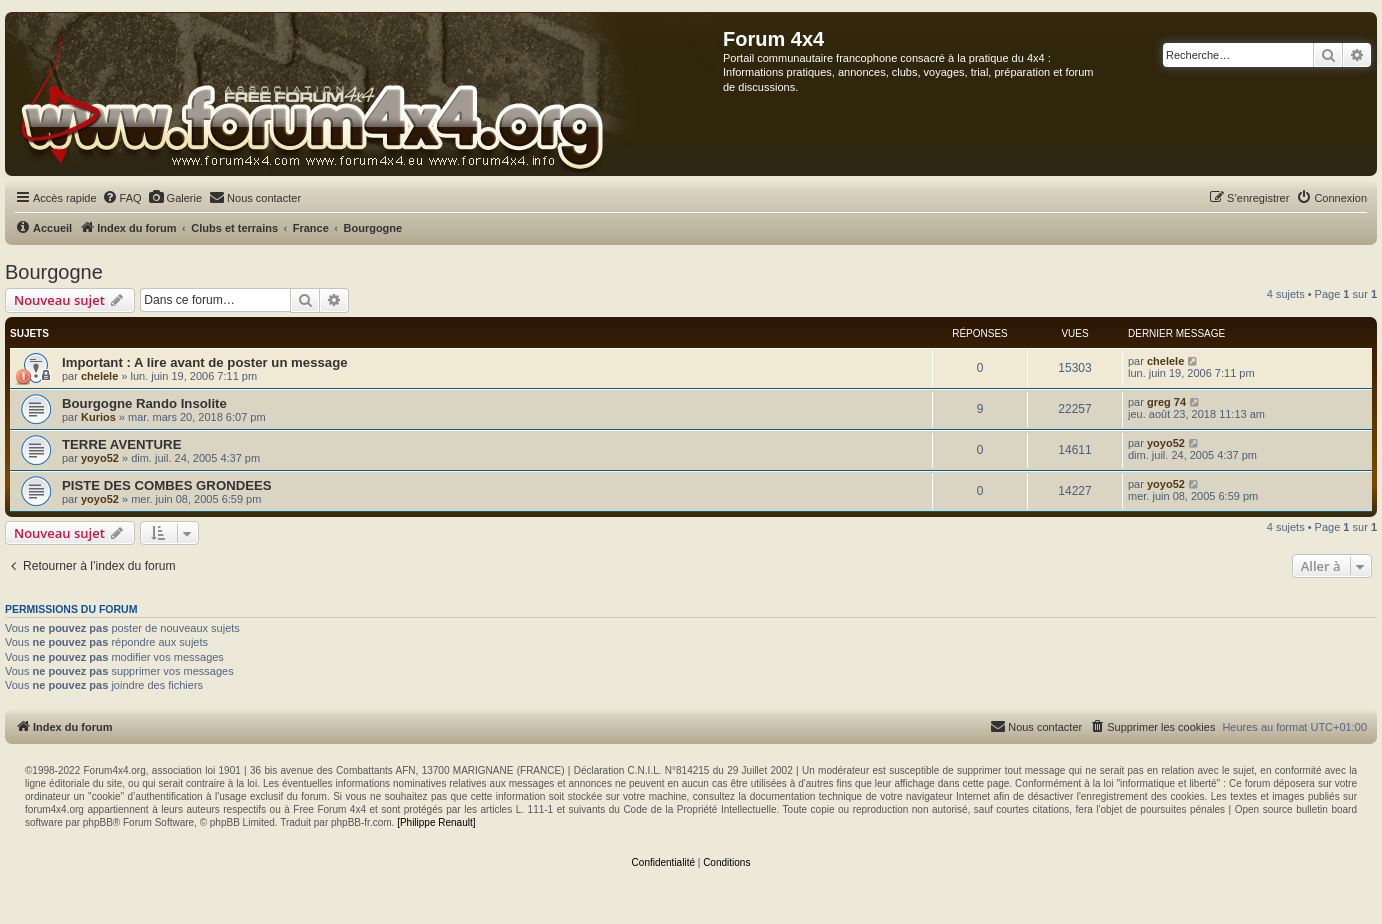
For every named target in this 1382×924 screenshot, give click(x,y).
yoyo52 (100, 458)
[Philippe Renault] (436, 822)
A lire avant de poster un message (241, 362)
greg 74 (1166, 402)
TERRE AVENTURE (121, 444)
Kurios (98, 417)
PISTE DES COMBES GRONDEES (167, 485)
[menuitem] (122, 198)
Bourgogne (54, 272)
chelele (99, 376)
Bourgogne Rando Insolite (144, 403)
